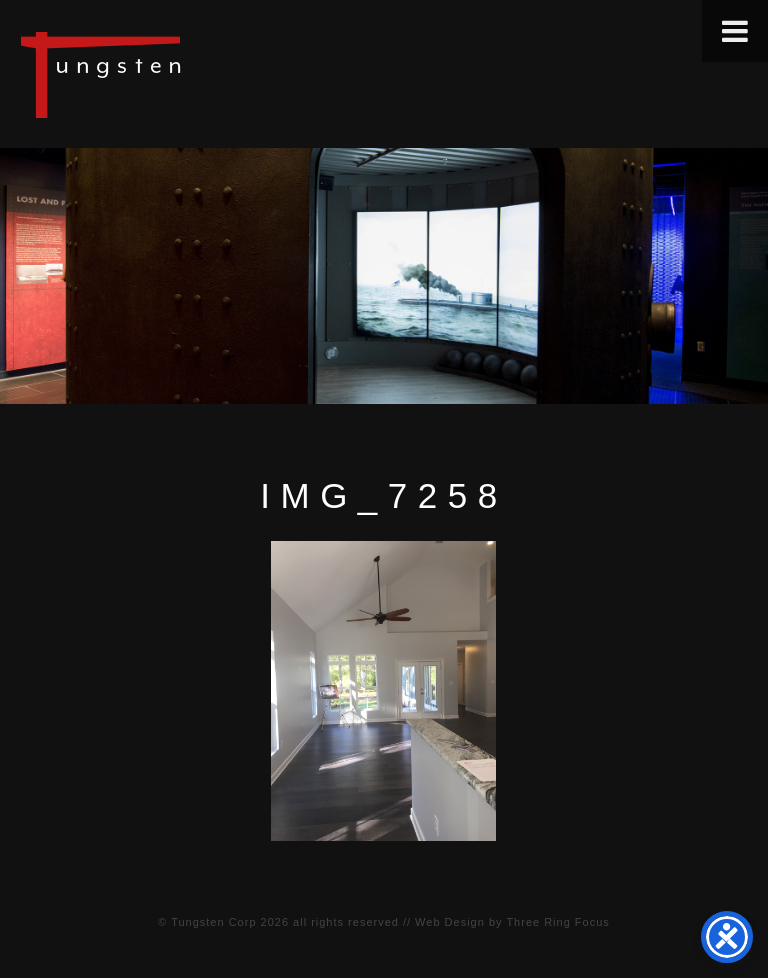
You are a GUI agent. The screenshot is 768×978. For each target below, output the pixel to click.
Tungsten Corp (213, 922)
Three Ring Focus (557, 922)
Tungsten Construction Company (170, 74)
